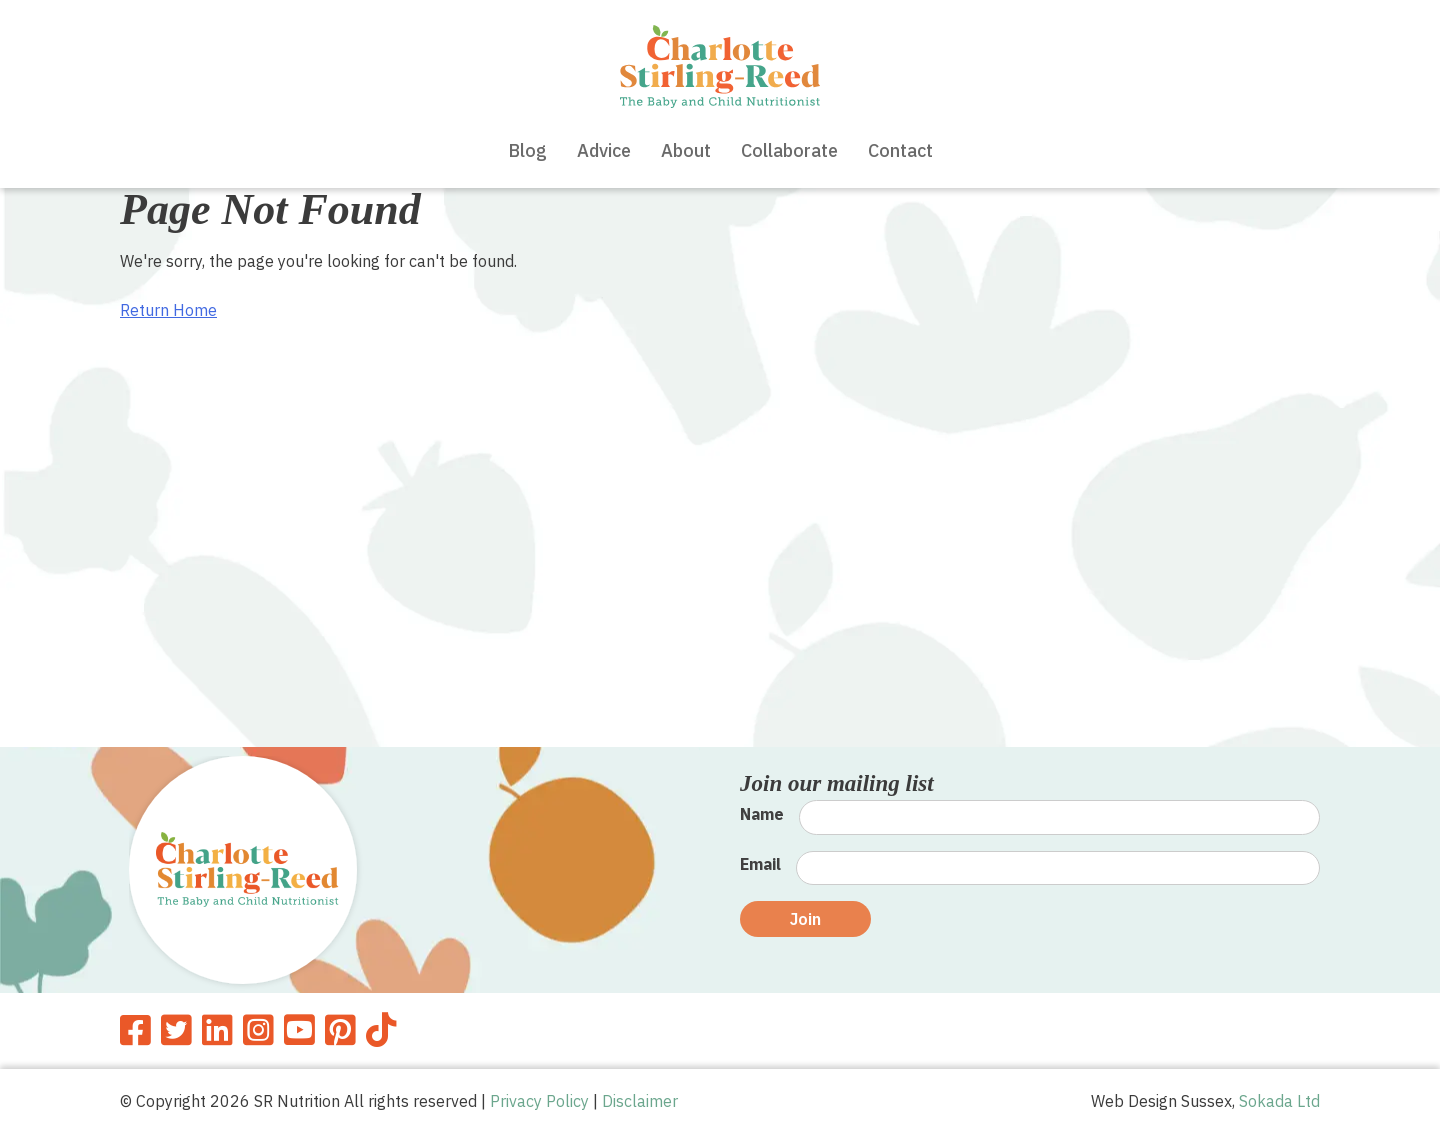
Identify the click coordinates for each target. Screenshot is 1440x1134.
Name (762, 814)
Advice (604, 150)
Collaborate (789, 150)
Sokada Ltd (1279, 1101)
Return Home (168, 310)
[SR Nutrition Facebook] (135, 1030)
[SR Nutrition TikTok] (381, 1030)
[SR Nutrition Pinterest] (340, 1030)
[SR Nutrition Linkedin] (217, 1030)
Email (760, 864)
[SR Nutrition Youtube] (299, 1030)
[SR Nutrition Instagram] (258, 1030)
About (686, 150)
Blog (527, 150)
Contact (900, 150)
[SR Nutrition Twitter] (176, 1030)
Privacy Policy (539, 1101)
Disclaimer (640, 1101)
